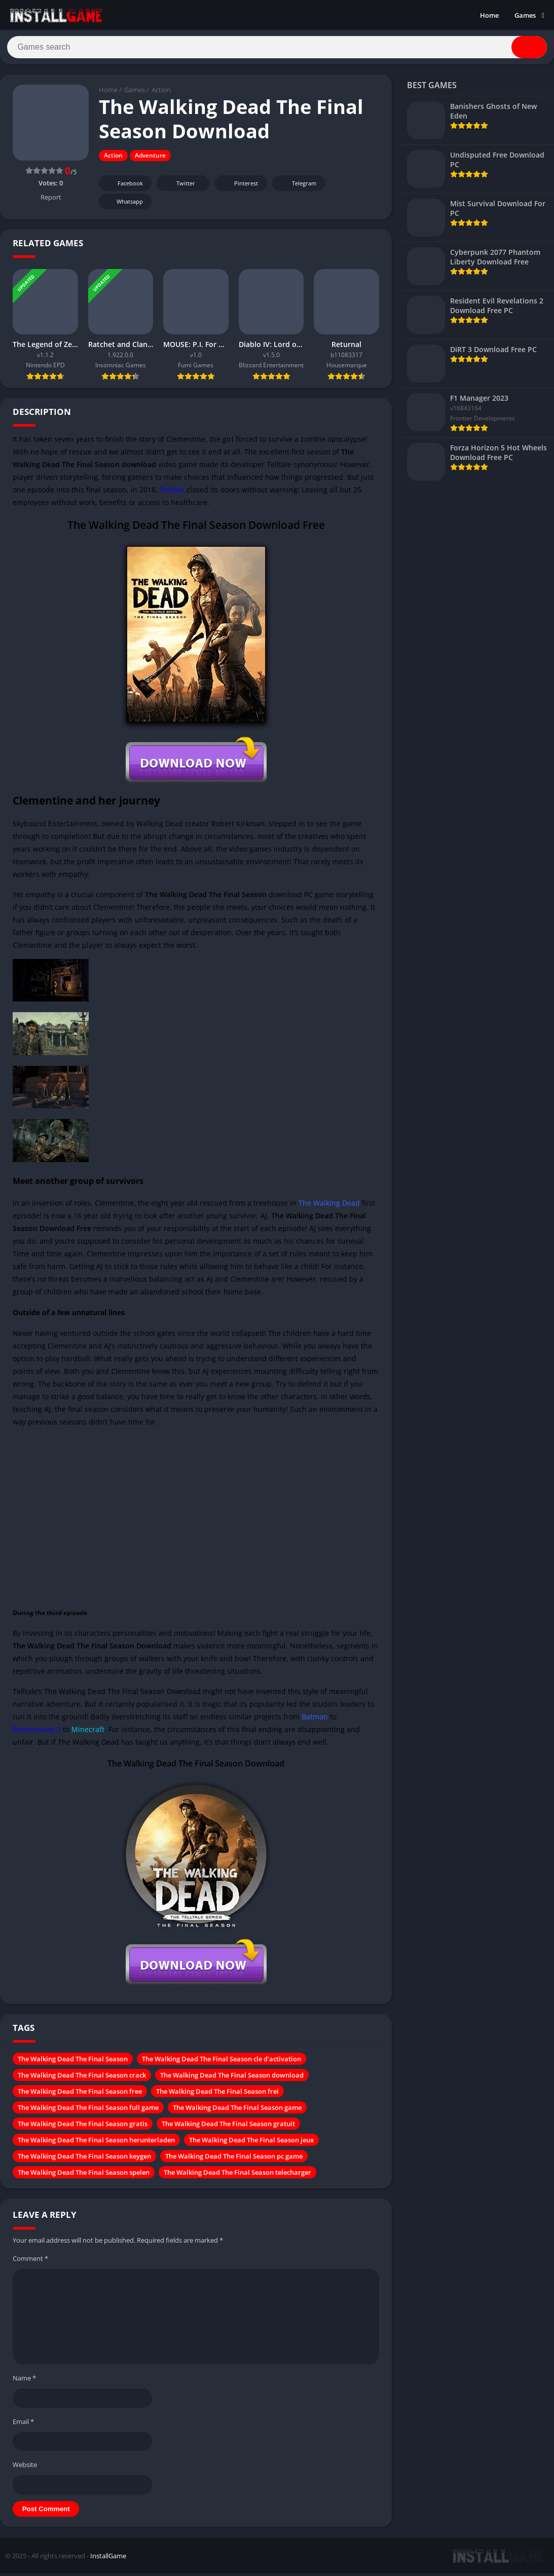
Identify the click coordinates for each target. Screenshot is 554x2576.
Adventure (150, 159)
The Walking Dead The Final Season (73, 2062)
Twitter (179, 187)
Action (161, 93)
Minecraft (87, 1733)
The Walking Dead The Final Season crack (82, 2078)
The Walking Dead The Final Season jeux (251, 2143)
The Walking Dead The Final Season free (80, 2094)
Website (25, 2468)
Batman (315, 1720)
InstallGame (108, 2559)
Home (489, 15)
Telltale (172, 493)
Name (24, 2381)
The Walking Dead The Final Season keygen (84, 2159)
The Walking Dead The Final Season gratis (82, 2127)
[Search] (277, 49)
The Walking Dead (329, 1206)
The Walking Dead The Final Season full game (88, 2111)
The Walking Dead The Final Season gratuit (228, 2127)
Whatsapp (124, 205)
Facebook (124, 187)
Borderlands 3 (37, 1733)
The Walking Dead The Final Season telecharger (237, 2175)
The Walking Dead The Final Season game (237, 2111)
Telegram (297, 187)
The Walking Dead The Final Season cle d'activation (221, 2062)
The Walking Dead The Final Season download (232, 2078)
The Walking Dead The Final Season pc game (234, 2159)
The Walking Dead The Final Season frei (217, 2094)
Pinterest (239, 187)
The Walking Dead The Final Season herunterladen (96, 2143)
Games (525, 15)
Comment (30, 2261)
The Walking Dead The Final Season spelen (84, 2175)
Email (23, 2425)
